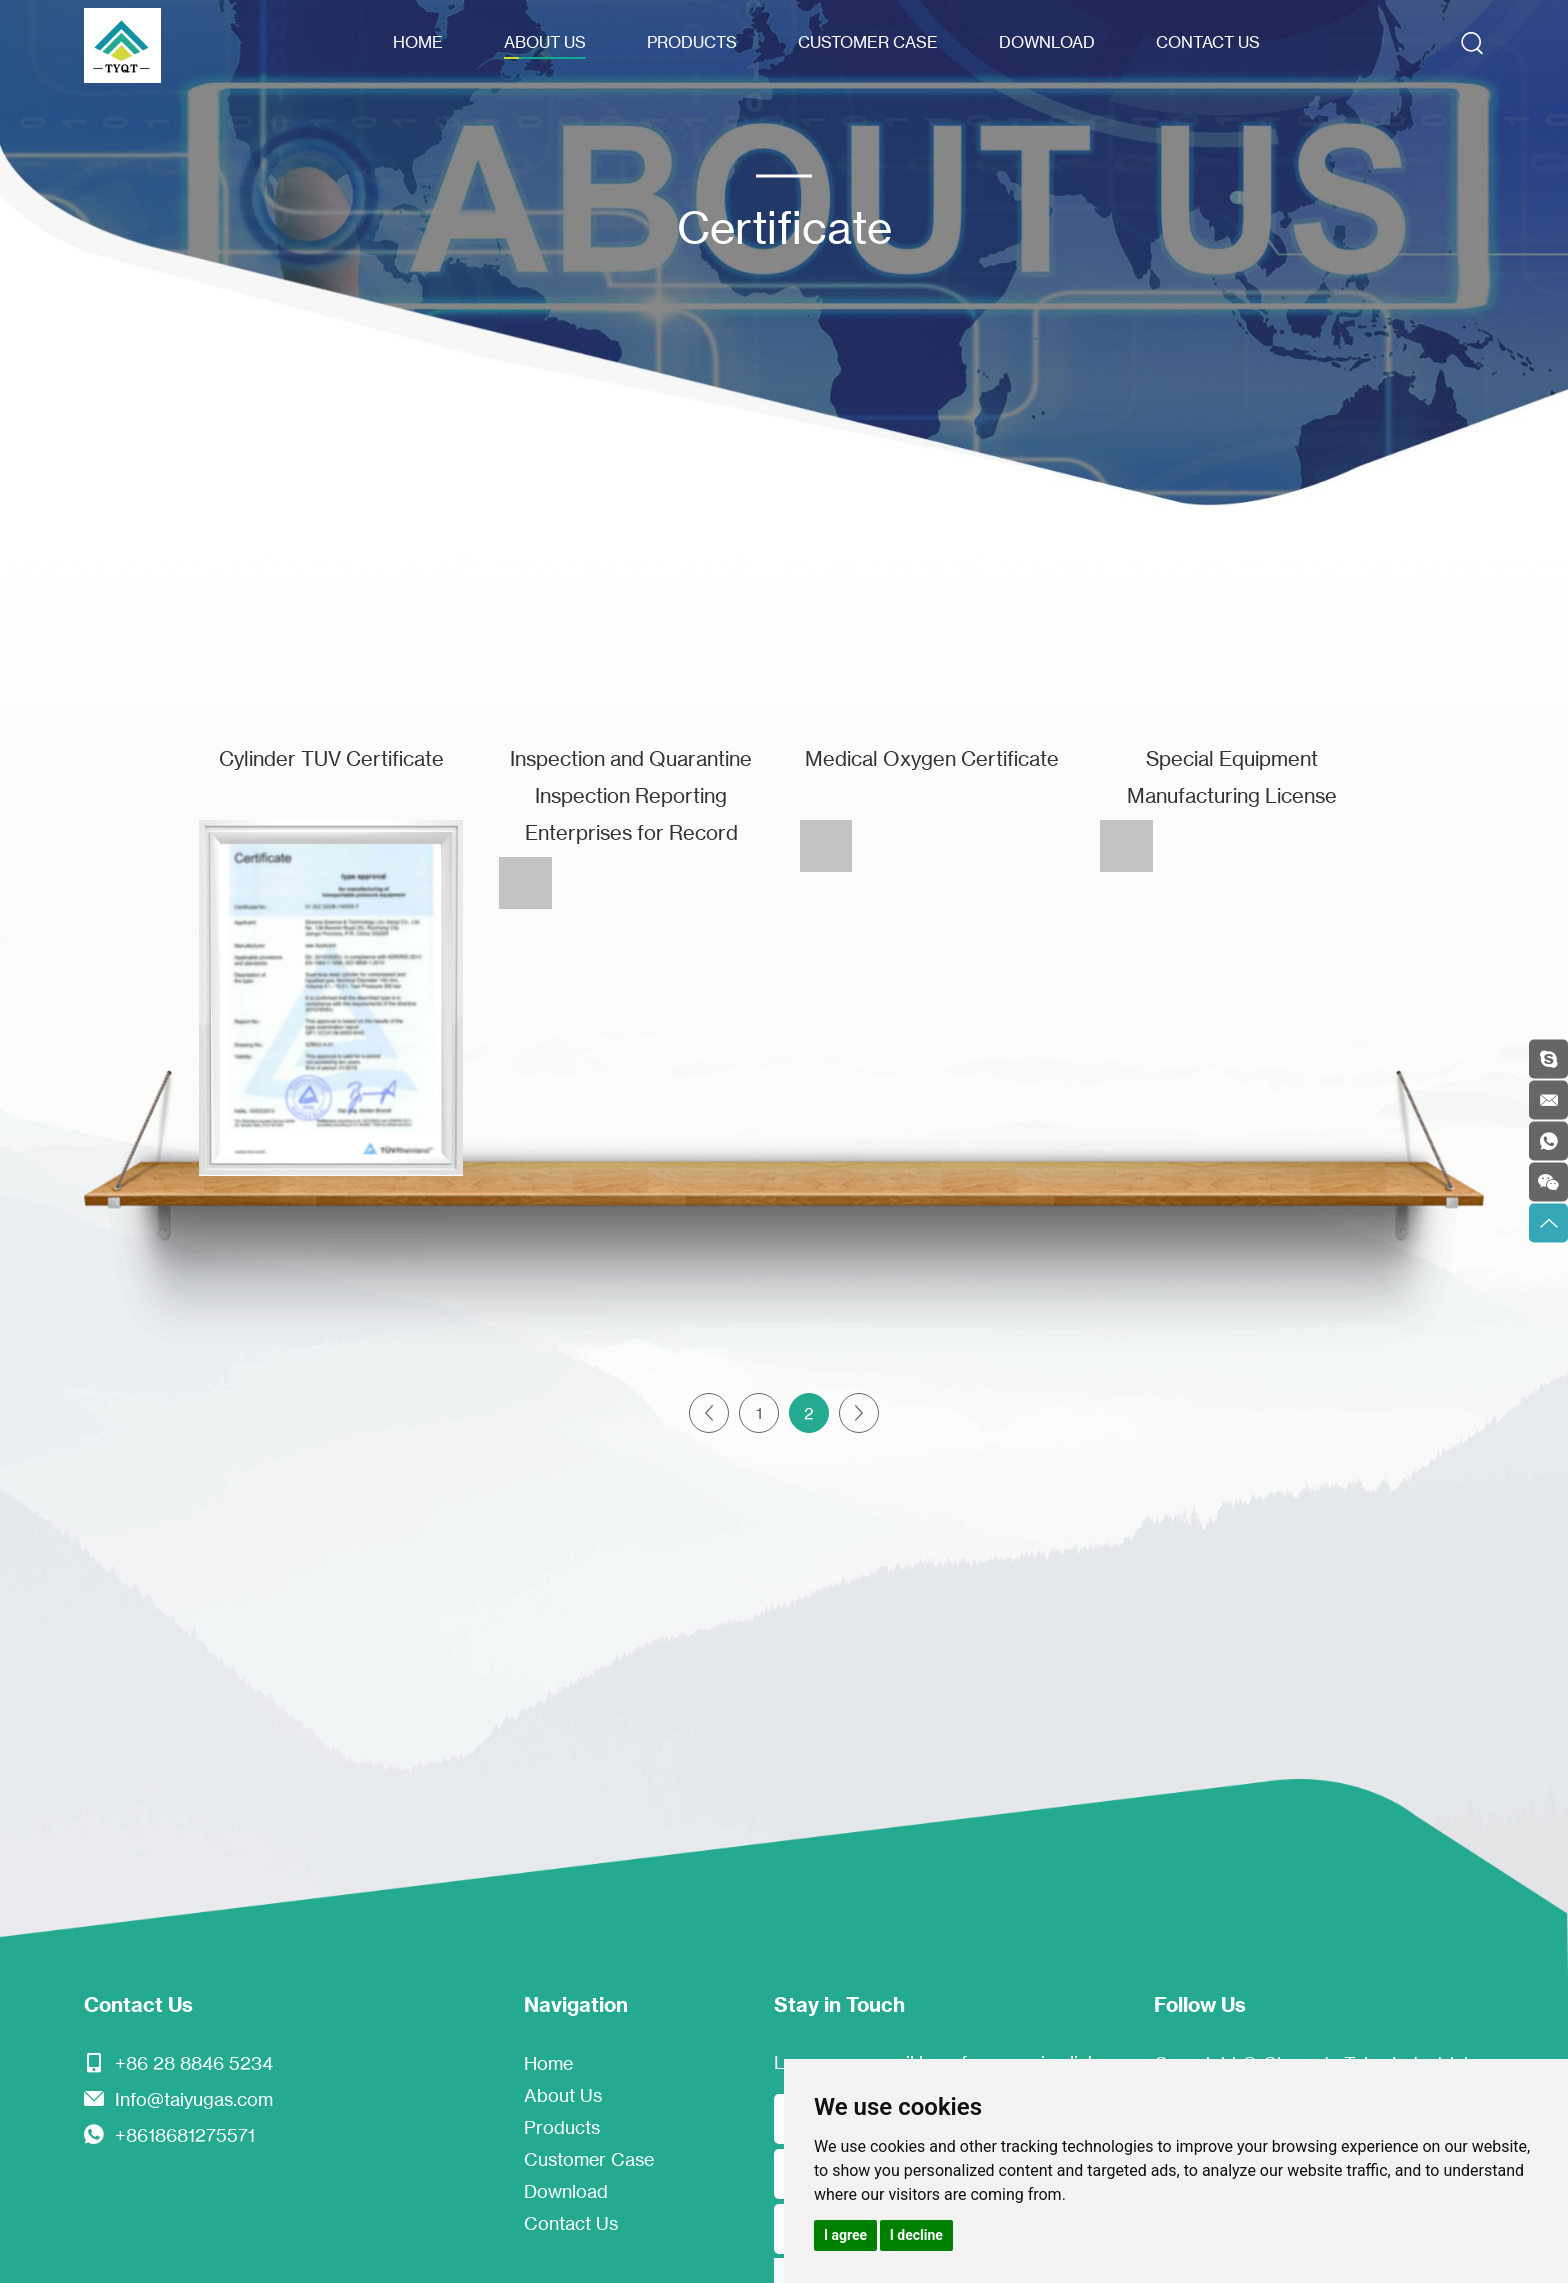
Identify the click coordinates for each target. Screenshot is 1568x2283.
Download (1047, 42)
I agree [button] (845, 2235)
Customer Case (868, 42)
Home (418, 42)
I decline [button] (916, 2235)
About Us (545, 42)
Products (692, 42)
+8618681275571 (185, 2135)
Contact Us (1208, 42)
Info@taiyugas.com (194, 2099)
